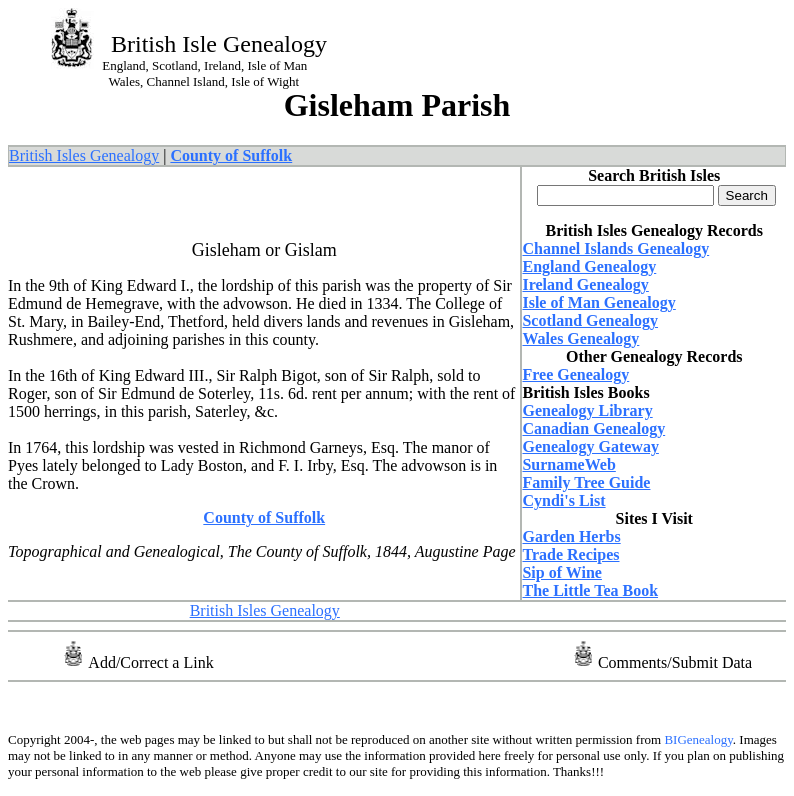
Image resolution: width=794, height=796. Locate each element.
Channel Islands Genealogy (615, 248)
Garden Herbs (571, 536)
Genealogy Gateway (590, 446)
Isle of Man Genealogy (598, 302)
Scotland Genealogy (590, 320)
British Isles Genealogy (84, 155)
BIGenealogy (697, 739)
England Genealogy (589, 266)
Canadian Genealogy (593, 428)
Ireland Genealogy (585, 284)
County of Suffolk (264, 517)
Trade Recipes (570, 554)
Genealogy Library (587, 410)
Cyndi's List (563, 500)
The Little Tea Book (590, 590)
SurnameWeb (568, 464)
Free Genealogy (575, 374)
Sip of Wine (561, 572)
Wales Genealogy (580, 338)
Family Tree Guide (586, 482)
